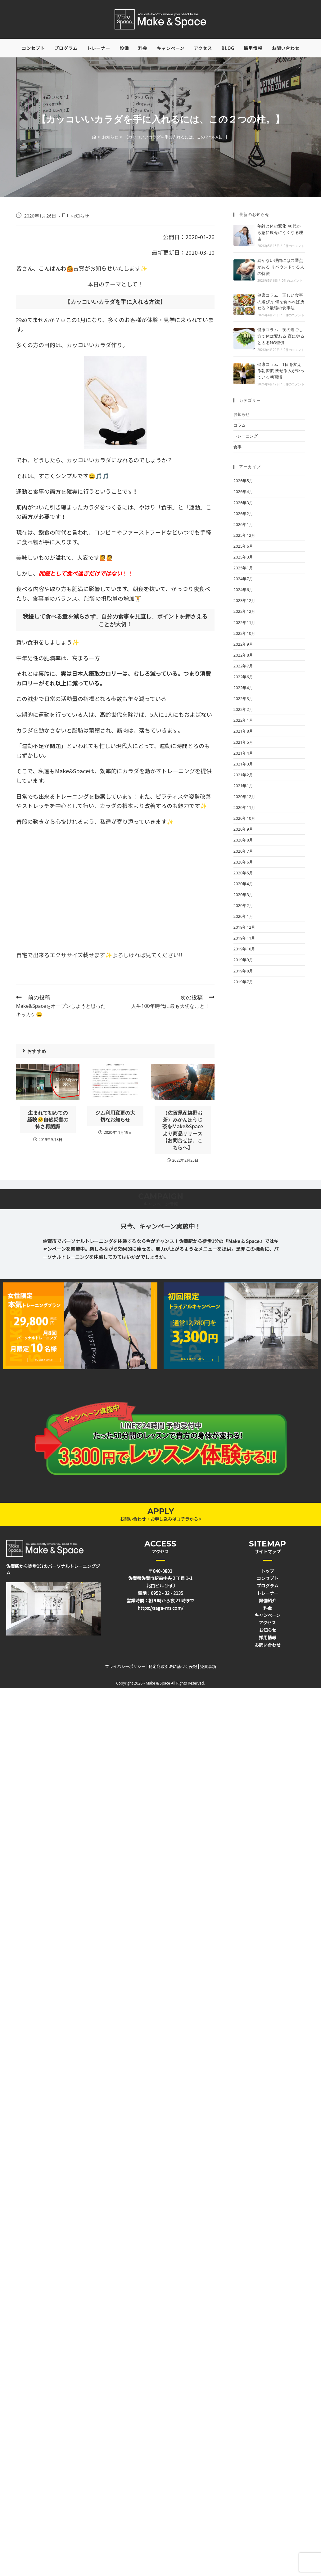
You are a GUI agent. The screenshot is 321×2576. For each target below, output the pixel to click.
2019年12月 (244, 927)
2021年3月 (243, 764)
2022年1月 (243, 720)
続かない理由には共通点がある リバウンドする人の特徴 (280, 267)
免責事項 (208, 1667)
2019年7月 (243, 982)
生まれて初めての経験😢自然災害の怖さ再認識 (47, 1119)
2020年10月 (244, 818)
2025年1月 (243, 568)
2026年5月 (243, 481)
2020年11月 (244, 807)
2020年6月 (243, 862)
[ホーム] (94, 137)
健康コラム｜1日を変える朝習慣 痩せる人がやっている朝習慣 (280, 370)
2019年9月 (243, 960)
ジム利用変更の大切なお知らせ (115, 1116)
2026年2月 (243, 513)
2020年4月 (243, 884)
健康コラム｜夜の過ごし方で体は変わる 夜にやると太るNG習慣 (280, 336)
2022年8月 (243, 655)
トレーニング (245, 436)
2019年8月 (243, 971)
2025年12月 (244, 535)
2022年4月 (243, 688)
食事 (237, 447)
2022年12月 (244, 611)
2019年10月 (244, 949)
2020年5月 (243, 873)
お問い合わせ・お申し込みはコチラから (160, 1519)
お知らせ (79, 216)
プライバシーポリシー (125, 1667)
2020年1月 (243, 916)
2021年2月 (243, 775)
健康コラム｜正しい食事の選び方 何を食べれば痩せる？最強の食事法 (280, 301)
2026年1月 (243, 524)
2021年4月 (243, 753)
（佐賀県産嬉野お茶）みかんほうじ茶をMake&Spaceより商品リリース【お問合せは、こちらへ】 (182, 1130)
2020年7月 (243, 851)
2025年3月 (243, 557)
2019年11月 (244, 938)
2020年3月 (243, 895)
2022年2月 (243, 709)
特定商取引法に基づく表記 (172, 1667)
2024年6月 (243, 590)
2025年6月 (243, 546)
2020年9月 (243, 829)
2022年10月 (244, 633)
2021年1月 (243, 786)
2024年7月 (243, 579)
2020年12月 (244, 797)
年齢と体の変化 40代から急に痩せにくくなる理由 (280, 232)
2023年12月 (244, 601)
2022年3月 (243, 699)
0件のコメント (294, 246)
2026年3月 (243, 502)
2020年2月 (243, 906)
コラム (239, 425)
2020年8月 (243, 840)
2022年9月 (243, 644)
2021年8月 (243, 731)
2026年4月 (243, 492)
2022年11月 (244, 622)
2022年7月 (243, 666)
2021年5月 (243, 742)
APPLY (160, 1511)
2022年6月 (243, 677)
